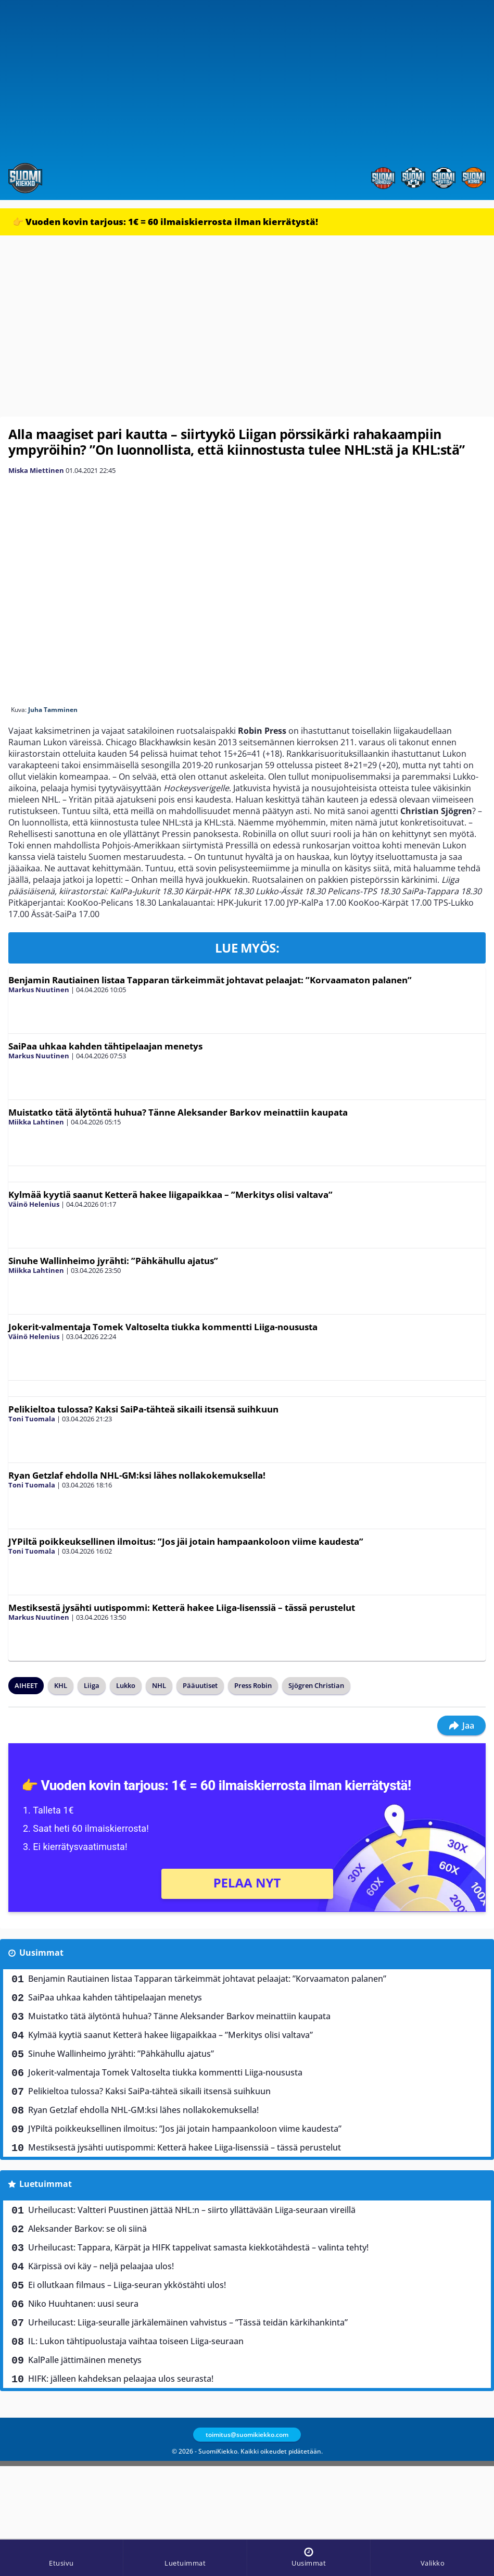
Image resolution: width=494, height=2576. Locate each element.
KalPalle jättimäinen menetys (85, 2360)
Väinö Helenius (33, 1204)
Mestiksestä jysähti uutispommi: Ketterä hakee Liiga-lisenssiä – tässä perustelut (181, 1608)
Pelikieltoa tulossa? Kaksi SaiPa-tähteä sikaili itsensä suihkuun (143, 1409)
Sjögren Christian (316, 1685)
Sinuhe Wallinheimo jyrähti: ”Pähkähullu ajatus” (113, 1261)
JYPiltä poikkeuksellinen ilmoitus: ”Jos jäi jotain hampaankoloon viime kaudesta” (185, 1541)
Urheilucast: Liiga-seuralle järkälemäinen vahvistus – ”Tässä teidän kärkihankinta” (188, 2322)
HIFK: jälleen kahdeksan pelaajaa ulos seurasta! (120, 2378)
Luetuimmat (45, 2184)
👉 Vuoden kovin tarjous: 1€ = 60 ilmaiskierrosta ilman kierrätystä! (165, 222)
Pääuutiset (200, 1685)
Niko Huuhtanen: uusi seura (83, 2303)
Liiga (91, 1685)
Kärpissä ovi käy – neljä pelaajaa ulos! (101, 2266)
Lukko (125, 1685)
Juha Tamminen (53, 709)
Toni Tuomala (31, 1418)
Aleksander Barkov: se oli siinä (87, 2228)
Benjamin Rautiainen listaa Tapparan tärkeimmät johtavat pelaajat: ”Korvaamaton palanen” (210, 980)
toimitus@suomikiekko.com (247, 2434)
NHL (159, 1685)
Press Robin (253, 1685)
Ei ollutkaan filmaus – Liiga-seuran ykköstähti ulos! (127, 2285)
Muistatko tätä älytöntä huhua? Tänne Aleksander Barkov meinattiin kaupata (178, 1112)
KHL (60, 1685)
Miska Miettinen (36, 470)
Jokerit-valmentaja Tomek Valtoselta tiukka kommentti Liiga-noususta (163, 1327)
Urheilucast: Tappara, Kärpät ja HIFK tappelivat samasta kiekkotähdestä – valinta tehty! (198, 2247)
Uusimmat (41, 1952)
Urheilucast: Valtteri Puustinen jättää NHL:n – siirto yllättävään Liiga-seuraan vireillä (192, 2210)
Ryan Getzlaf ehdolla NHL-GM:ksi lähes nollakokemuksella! (136, 1475)
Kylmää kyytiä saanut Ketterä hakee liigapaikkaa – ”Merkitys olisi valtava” (170, 1195)
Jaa (461, 1725)
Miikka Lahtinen (36, 1122)
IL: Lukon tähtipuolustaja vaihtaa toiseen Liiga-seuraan (136, 2341)
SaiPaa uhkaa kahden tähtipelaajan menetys (105, 1046)
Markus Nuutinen (38, 989)
